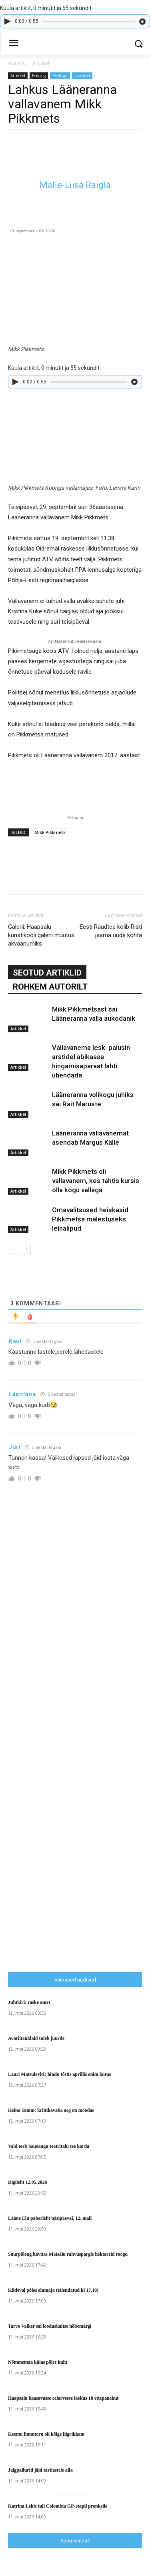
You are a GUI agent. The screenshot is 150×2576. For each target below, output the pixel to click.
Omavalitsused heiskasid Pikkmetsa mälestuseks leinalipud (90, 1219)
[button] (138, 44)
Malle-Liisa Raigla (75, 185)
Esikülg (39, 75)
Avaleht (16, 63)
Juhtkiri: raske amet (29, 2002)
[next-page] (26, 1249)
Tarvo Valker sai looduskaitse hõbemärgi (50, 2326)
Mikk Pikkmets (50, 832)
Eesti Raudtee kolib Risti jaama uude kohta (111, 931)
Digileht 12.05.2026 (27, 2182)
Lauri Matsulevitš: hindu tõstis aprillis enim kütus (59, 2074)
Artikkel (40, 63)
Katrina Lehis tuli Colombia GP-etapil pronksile (57, 2506)
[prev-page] (13, 1249)
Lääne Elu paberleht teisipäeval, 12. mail (50, 2218)
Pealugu (60, 75)
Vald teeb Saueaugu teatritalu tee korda (48, 2146)
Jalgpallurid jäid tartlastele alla (40, 2470)
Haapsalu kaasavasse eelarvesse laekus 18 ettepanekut (63, 2398)
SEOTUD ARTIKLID (47, 973)
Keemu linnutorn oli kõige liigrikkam (46, 2434)
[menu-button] (13, 44)
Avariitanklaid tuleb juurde (36, 2038)
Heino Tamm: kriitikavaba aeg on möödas (51, 2110)
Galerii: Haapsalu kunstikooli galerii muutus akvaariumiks (41, 935)
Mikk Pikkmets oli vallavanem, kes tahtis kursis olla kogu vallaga (95, 1180)
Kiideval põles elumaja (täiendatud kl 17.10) (53, 2290)
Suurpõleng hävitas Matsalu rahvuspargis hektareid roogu (68, 2254)
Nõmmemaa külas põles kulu (37, 2362)
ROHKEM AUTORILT (50, 987)
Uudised (82, 75)
